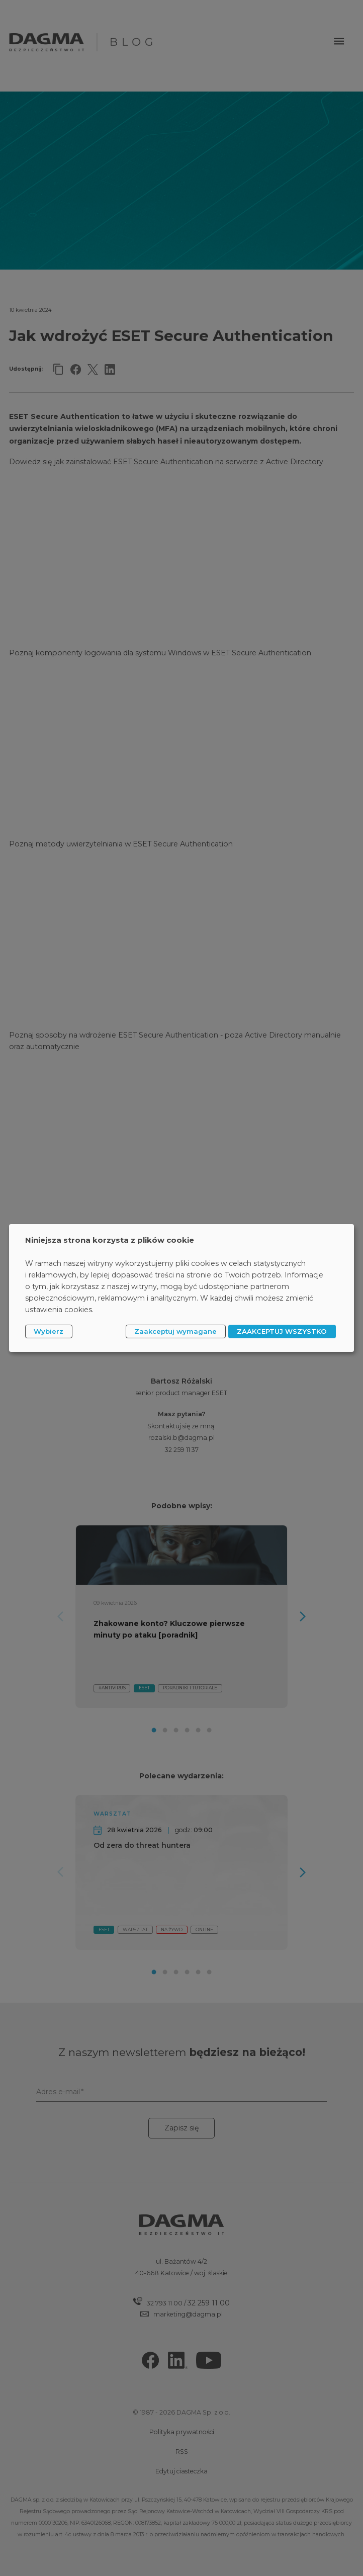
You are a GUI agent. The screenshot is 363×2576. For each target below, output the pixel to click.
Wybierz (48, 1331)
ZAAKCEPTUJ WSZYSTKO (282, 1331)
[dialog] (181, 1288)
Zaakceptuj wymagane (175, 1331)
